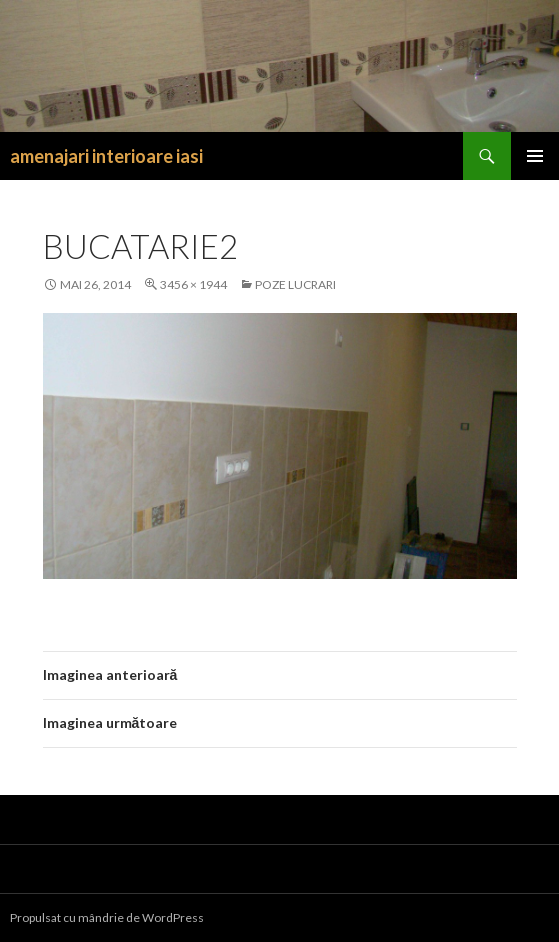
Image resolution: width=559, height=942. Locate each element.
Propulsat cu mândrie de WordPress (107, 917)
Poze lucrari (295, 284)
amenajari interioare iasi (106, 156)
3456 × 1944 (193, 284)
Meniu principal (535, 156)
